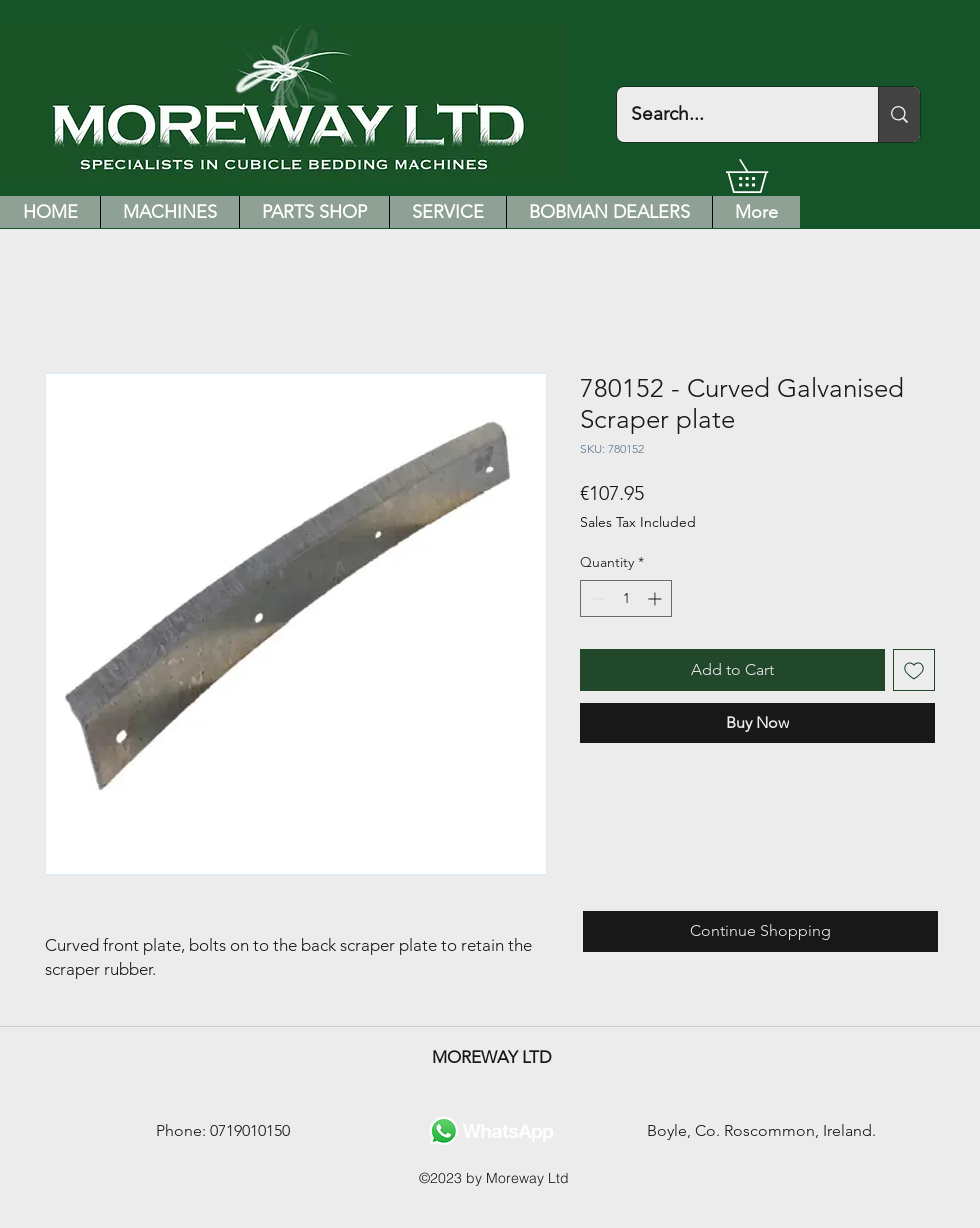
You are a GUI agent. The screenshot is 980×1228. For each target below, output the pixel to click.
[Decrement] (595, 598)
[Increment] (656, 598)
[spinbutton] (626, 598)
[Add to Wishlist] (914, 670)
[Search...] (733, 114)
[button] (763, 176)
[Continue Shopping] (760, 931)
